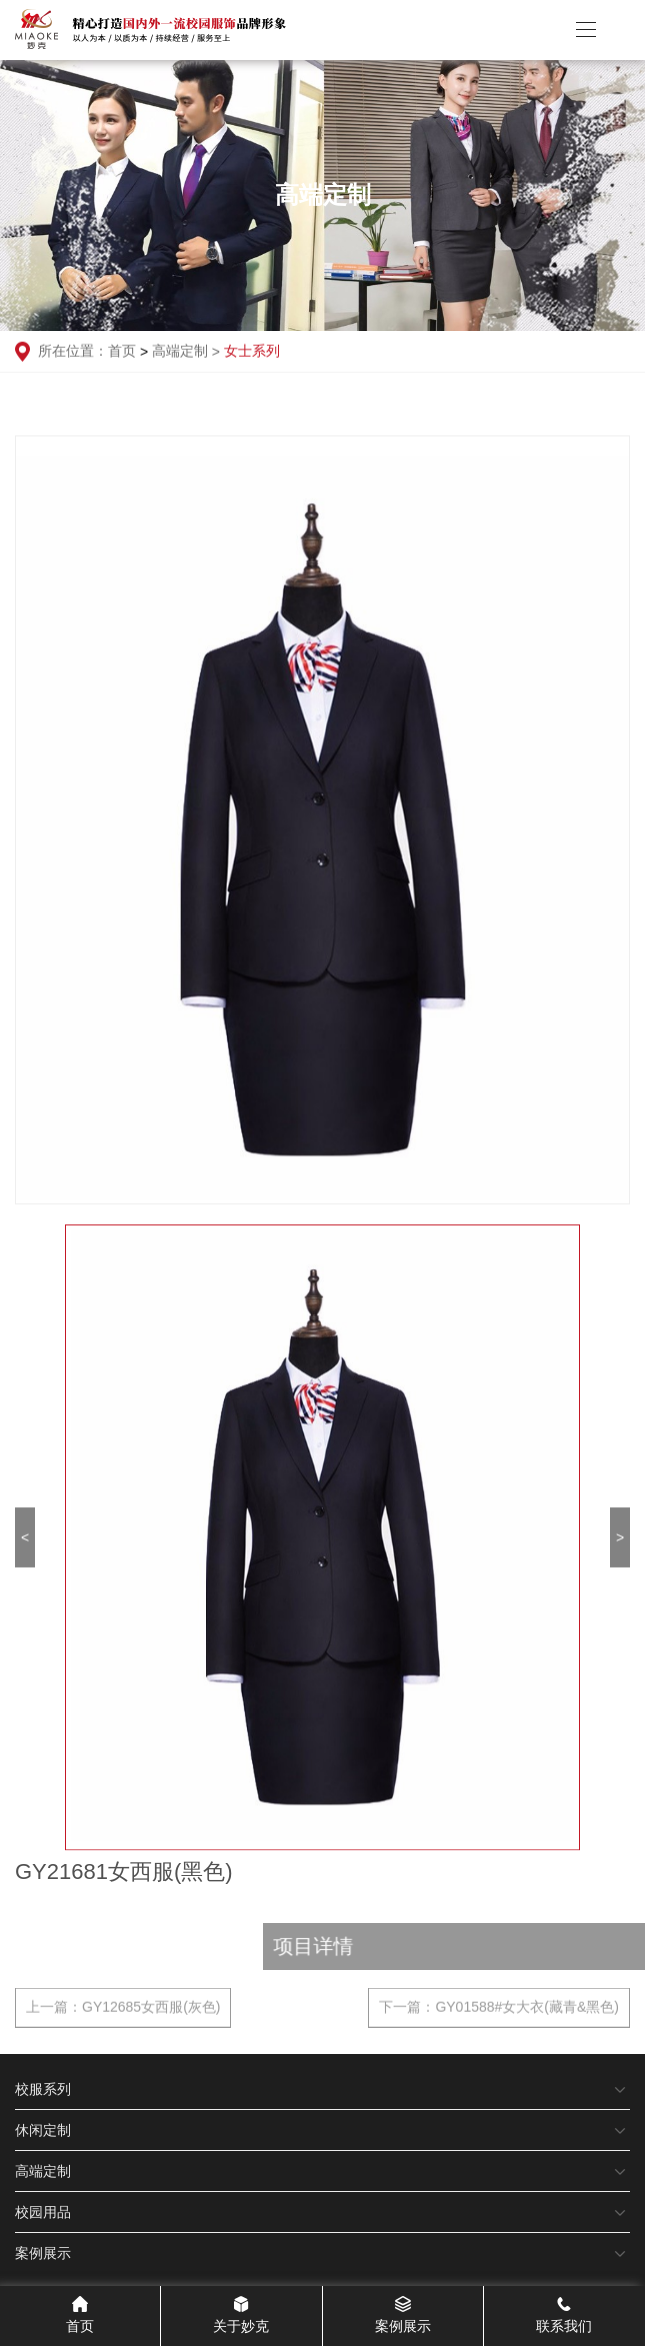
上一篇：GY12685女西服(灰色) (123, 2014)
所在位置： (61, 353)
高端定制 (188, 352)
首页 (122, 352)
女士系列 (252, 352)
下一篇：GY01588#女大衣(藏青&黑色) (499, 2014)
